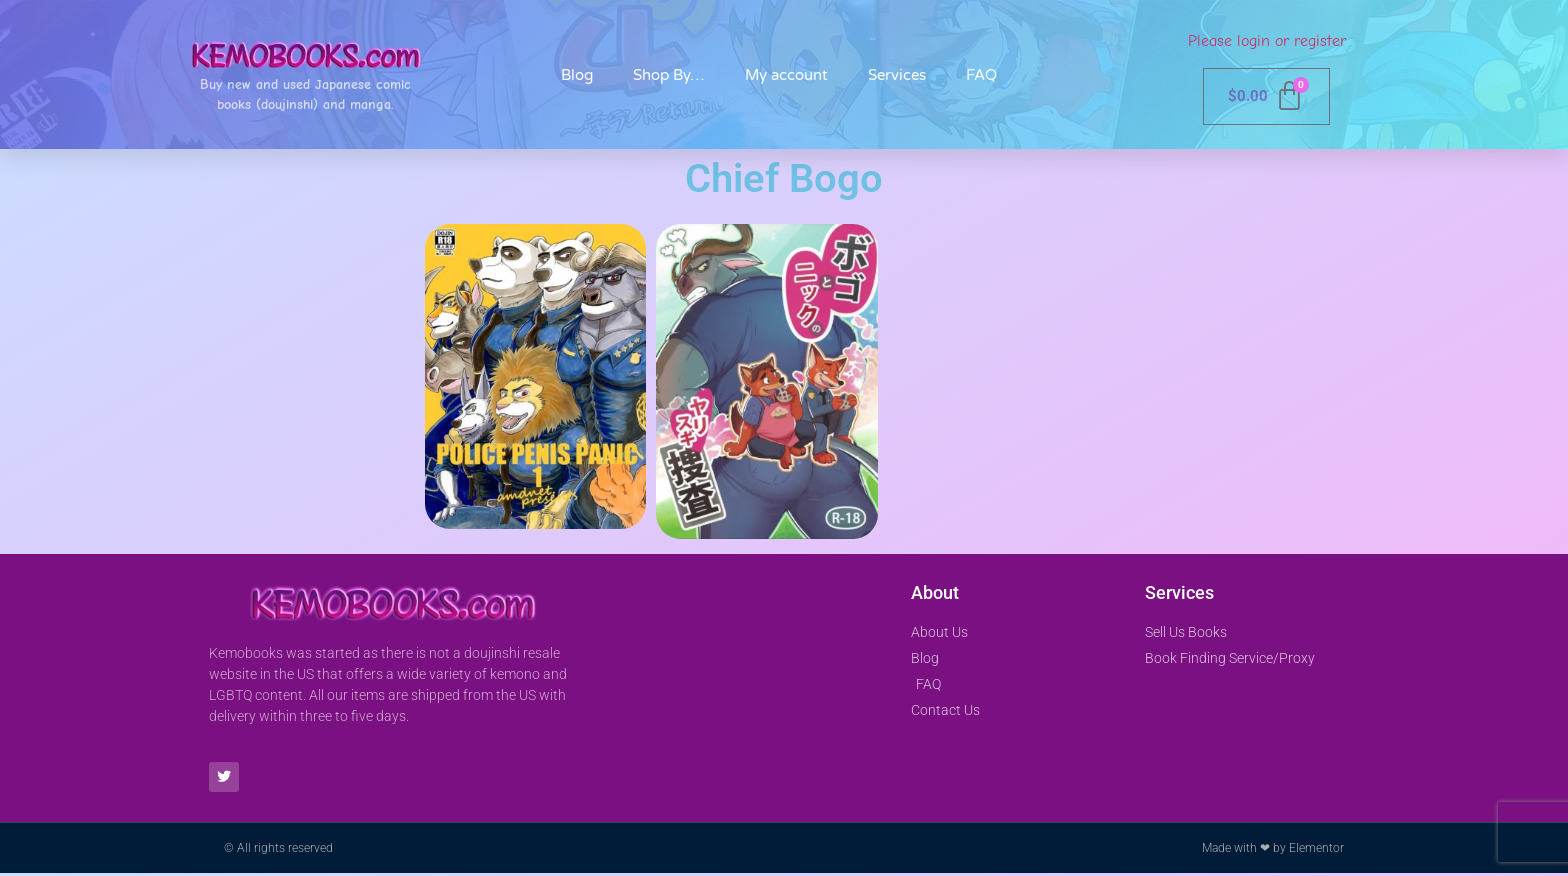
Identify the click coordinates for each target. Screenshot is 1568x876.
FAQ (981, 75)
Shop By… (669, 75)
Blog (577, 75)
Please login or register (1267, 41)
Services (897, 75)
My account (786, 75)
